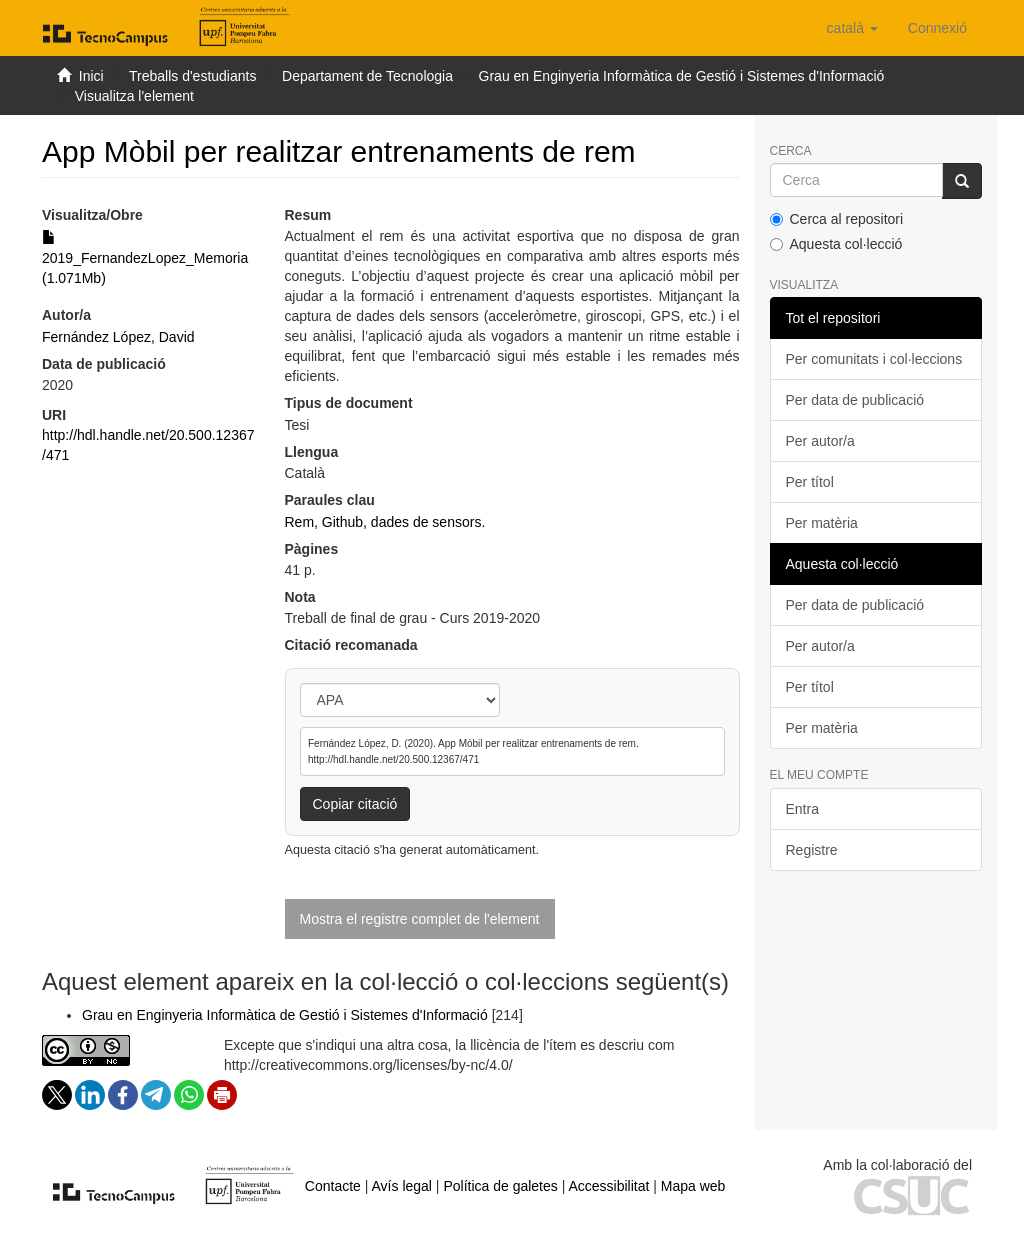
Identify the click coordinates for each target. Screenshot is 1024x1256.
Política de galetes (500, 1186)
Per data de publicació (855, 400)
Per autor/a (820, 441)
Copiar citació (355, 804)
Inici (91, 76)
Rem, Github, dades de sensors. (385, 522)
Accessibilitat (608, 1186)
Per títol (810, 482)
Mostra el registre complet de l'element (420, 919)
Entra (802, 809)
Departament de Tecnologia (367, 76)
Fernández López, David (118, 337)
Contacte (333, 1186)
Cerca (791, 151)
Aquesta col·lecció (836, 244)
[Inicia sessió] (937, 28)
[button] (852, 28)
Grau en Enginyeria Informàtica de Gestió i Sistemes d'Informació (682, 76)
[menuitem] (937, 28)
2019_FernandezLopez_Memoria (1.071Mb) (145, 258)
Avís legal (402, 1186)
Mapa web (693, 1186)
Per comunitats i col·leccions (874, 359)
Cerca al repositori (837, 219)
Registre (812, 850)
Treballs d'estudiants (192, 76)
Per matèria (822, 523)
